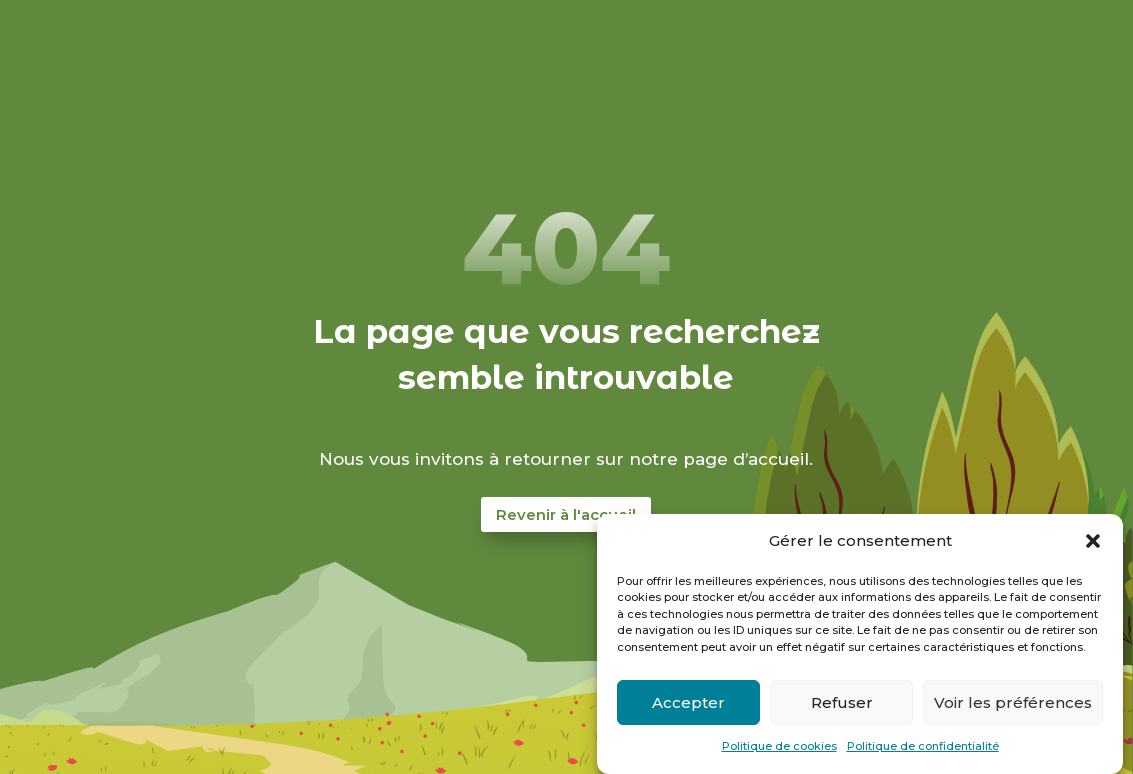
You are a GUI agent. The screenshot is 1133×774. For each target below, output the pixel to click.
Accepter (688, 702)
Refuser (842, 702)
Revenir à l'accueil (566, 514)
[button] (1093, 541)
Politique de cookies (779, 746)
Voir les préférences (1013, 702)
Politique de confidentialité (923, 746)
